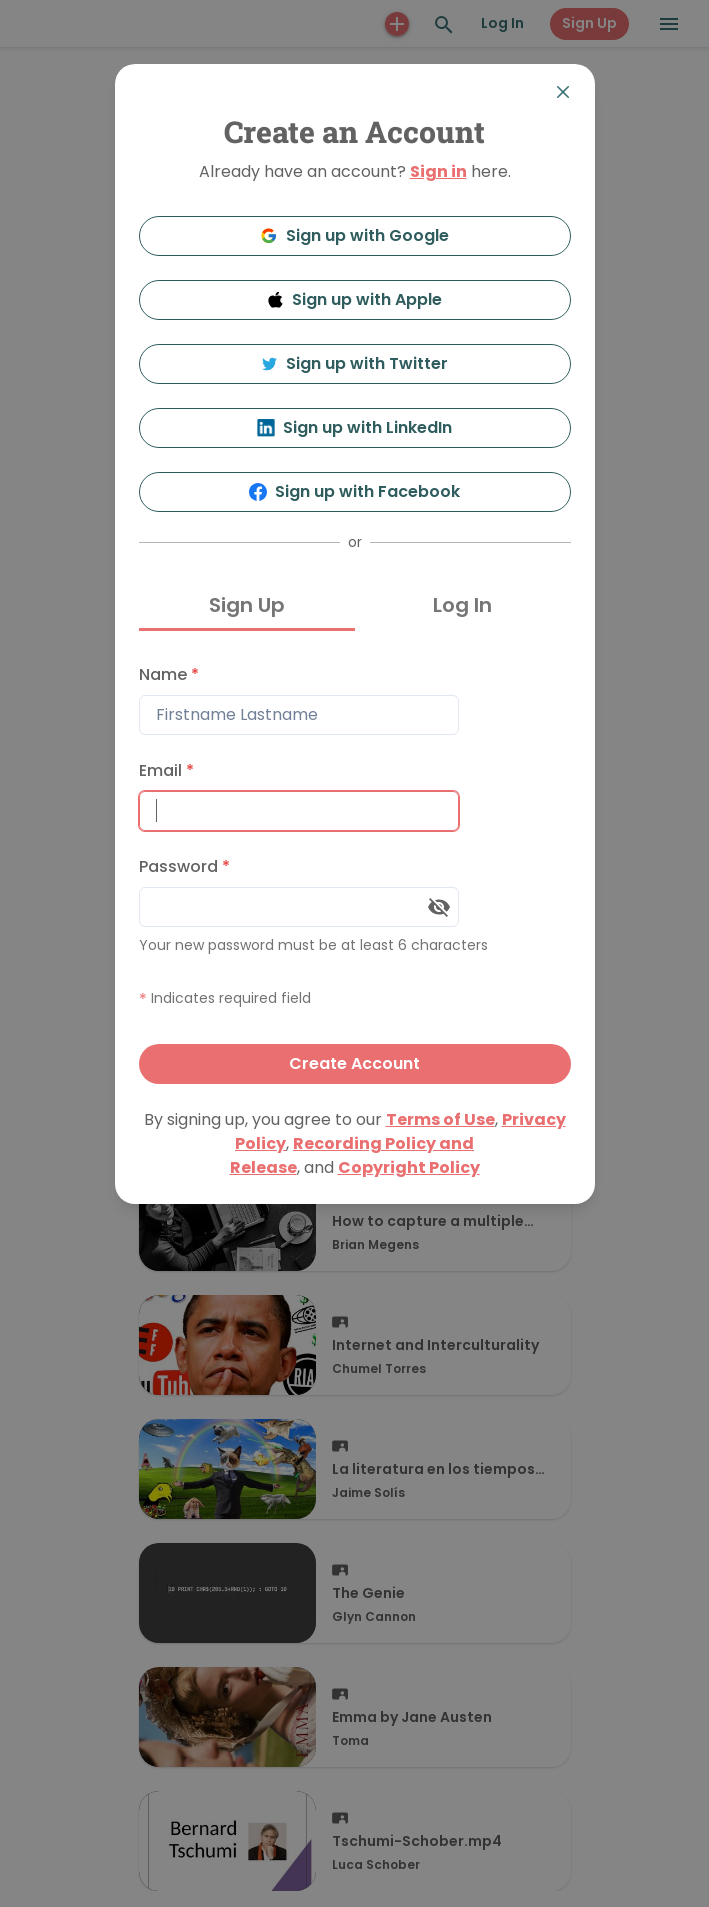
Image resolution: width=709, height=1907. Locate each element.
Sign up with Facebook (354, 491)
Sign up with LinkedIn (354, 427)
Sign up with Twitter (355, 363)
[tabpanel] (355, 869)
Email (166, 770)
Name (169, 674)
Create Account (354, 1063)
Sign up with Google (354, 235)
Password (184, 866)
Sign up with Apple (355, 299)
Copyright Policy (409, 1167)
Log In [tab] (462, 605)
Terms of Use (440, 1119)
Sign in (438, 171)
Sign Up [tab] (247, 605)
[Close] (563, 92)
